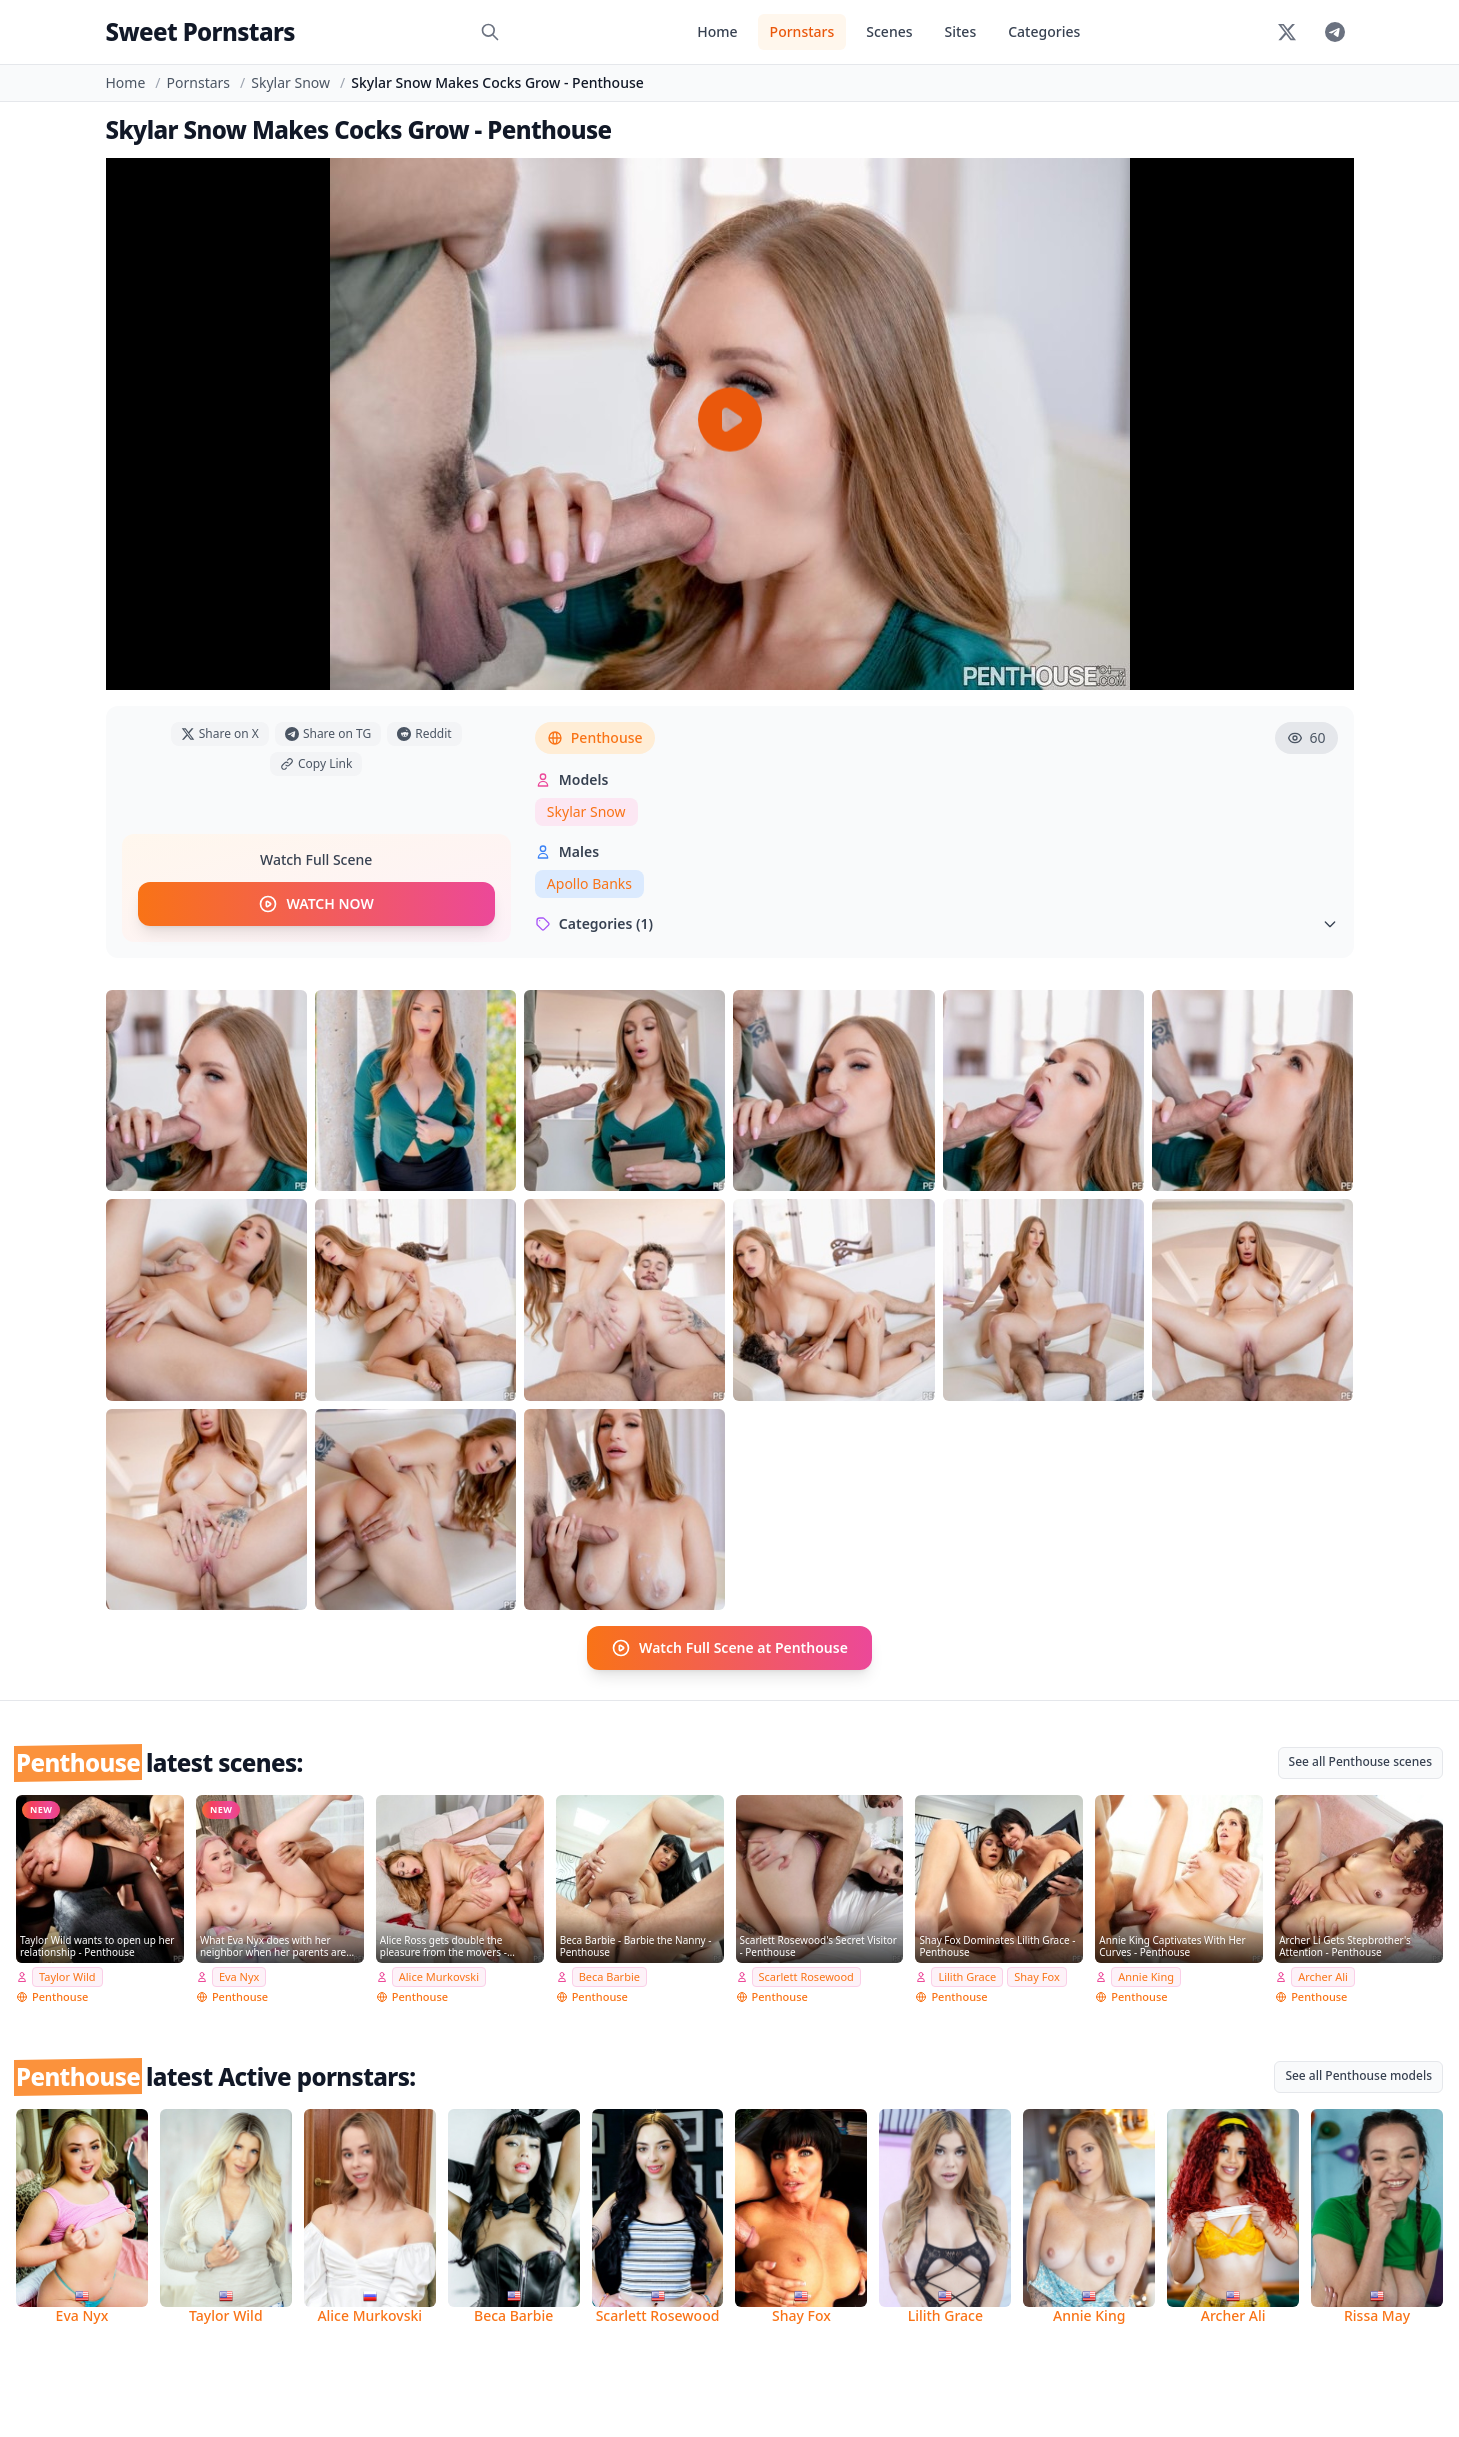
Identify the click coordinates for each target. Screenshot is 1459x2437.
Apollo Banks (589, 883)
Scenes (889, 31)
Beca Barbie (609, 1976)
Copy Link (316, 763)
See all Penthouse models (1358, 2075)
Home (717, 31)
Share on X (220, 733)
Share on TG (328, 733)
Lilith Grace (967, 1976)
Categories (1044, 31)
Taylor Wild (67, 1976)
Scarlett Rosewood (806, 1976)
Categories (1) (936, 923)
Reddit (424, 733)
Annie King (1146, 1976)
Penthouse (595, 737)
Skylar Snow (290, 82)
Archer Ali (1323, 1976)
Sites (961, 31)
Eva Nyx (239, 1976)
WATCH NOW (315, 904)
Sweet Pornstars (200, 31)
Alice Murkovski (439, 1976)
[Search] (490, 32)
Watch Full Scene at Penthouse (729, 1648)
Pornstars (802, 31)
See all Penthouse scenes (1360, 1761)
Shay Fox (1036, 1976)
